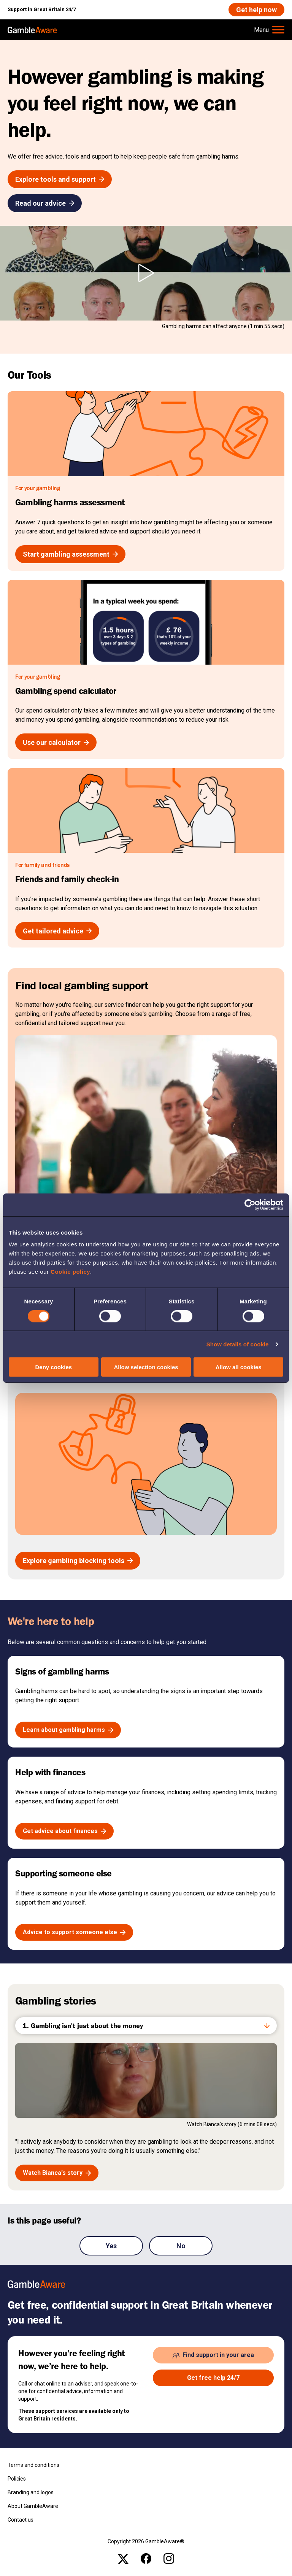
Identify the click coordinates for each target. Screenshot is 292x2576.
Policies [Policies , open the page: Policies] (17, 2479)
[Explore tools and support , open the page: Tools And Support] (60, 179)
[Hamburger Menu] (269, 29)
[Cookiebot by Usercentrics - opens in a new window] (250, 1204)
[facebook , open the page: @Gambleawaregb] (146, 2558)
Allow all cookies (239, 1367)
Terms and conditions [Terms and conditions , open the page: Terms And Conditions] (33, 2465)
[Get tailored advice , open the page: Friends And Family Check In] (57, 931)
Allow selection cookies (146, 1367)
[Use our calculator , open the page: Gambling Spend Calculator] (56, 742)
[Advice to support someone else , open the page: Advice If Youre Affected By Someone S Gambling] (74, 1932)
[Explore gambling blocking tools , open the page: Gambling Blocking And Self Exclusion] (77, 1561)
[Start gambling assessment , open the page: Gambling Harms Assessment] (70, 554)
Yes (111, 2246)
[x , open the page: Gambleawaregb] (123, 2558)
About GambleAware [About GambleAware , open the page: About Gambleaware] (33, 2506)
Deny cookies (53, 1367)
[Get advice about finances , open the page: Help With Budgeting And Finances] (64, 1831)
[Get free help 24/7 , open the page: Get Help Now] (213, 2378)
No (181, 2246)
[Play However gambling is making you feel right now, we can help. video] (146, 273)
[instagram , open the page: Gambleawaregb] (168, 2558)
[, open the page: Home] (32, 29)
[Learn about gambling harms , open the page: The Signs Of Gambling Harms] (68, 1730)
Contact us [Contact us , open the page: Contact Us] (20, 2520)
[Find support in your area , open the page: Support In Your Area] (213, 2355)
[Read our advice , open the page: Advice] (45, 203)
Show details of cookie (237, 1344)
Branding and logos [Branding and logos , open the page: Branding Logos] (31, 2492)
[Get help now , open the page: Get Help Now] (256, 9)
